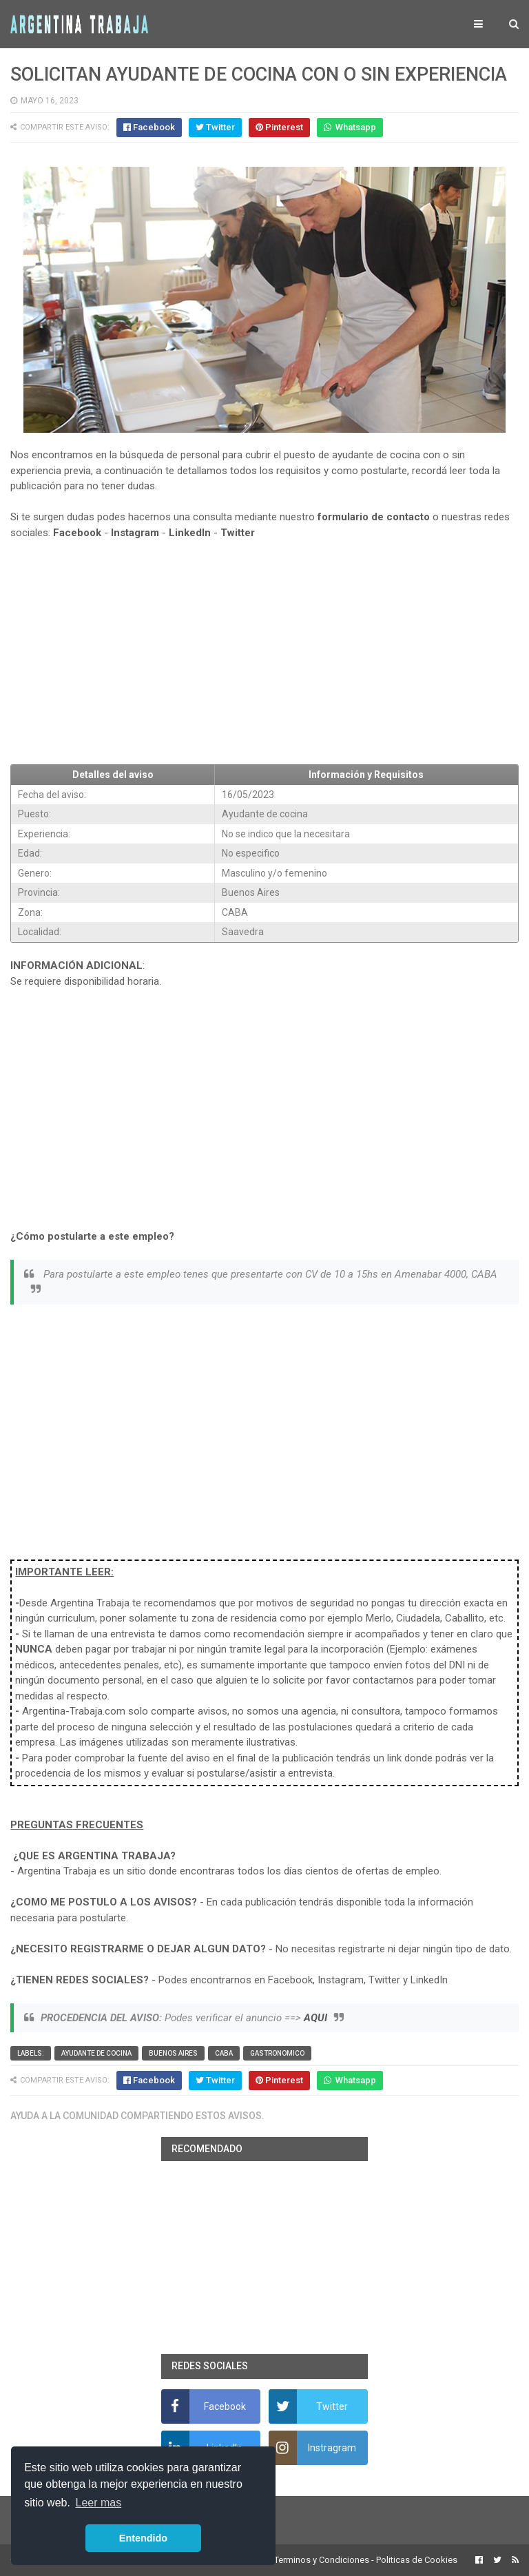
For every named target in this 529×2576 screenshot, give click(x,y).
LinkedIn (190, 533)
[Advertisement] (264, 652)
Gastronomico (277, 2053)
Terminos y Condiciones (321, 2560)
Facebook (77, 533)
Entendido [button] (143, 2538)
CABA (224, 2053)
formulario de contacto (374, 517)
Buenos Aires (173, 2053)
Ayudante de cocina (96, 2053)
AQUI (315, 2018)
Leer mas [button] (99, 2502)
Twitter (237, 533)
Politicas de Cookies (416, 2560)
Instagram (135, 533)
